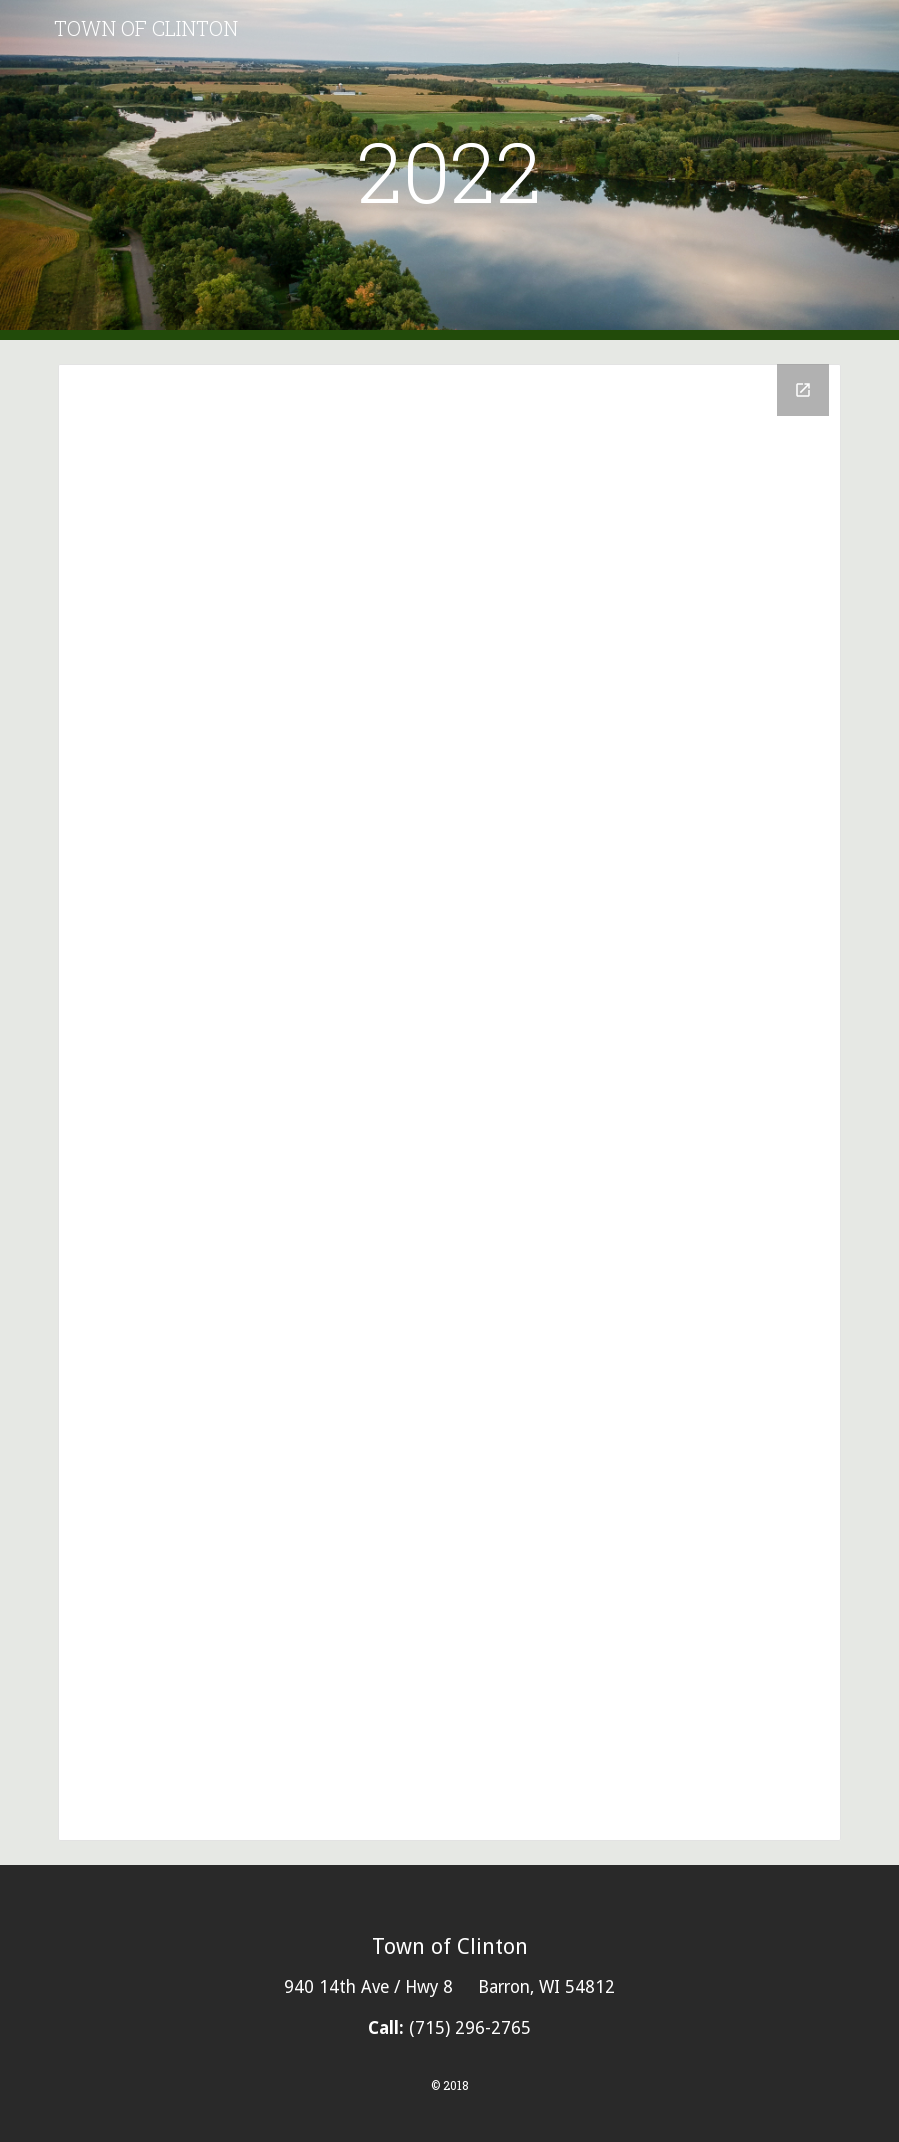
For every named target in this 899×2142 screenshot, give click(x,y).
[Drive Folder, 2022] (449, 1102)
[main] (449, 170)
